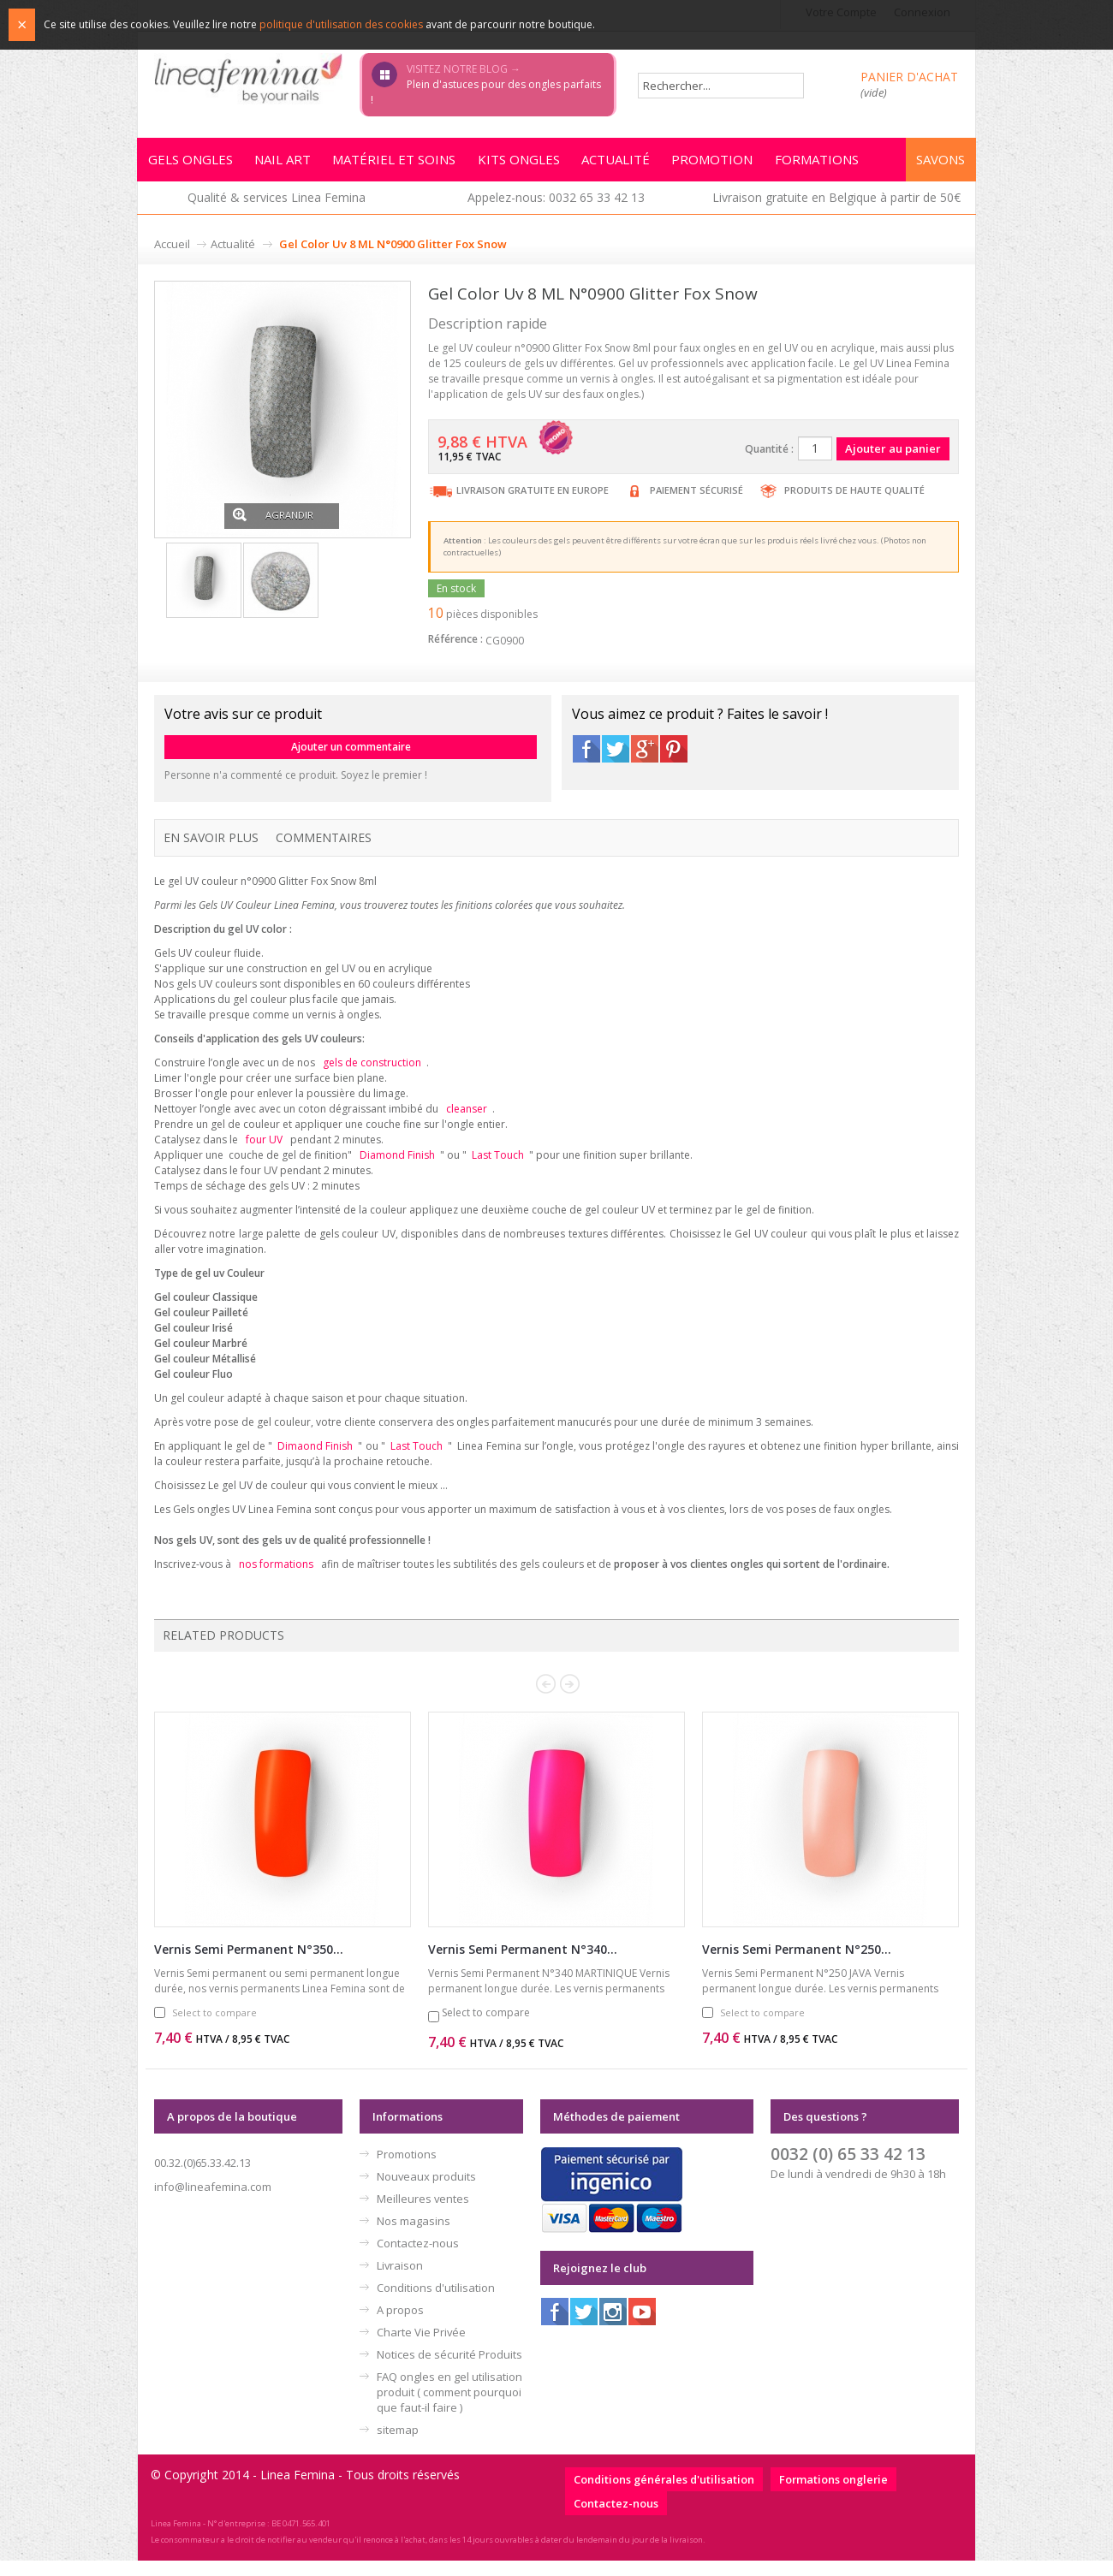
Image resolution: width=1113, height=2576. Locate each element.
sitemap (398, 2445)
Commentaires (324, 848)
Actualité (233, 255)
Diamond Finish (397, 1167)
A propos (400, 2325)
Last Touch (498, 1167)
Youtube (642, 2327)
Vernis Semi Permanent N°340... (522, 1964)
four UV (264, 1151)
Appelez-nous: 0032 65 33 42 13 (556, 208)
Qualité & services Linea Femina (276, 208)
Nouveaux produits (426, 2191)
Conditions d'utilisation (436, 2303)
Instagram (613, 2327)
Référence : (455, 649)
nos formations (276, 1578)
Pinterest (673, 759)
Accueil (172, 255)
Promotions (407, 2169)
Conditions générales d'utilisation (664, 2494)
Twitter (615, 759)
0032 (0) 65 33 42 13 (848, 2169)
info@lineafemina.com (212, 2202)
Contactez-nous (418, 2258)
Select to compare (214, 2027)
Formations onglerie (833, 2494)
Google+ (644, 759)
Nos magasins (413, 2236)
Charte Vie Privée (421, 2347)
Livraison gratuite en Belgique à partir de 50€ (836, 208)
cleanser (466, 1120)
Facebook (586, 759)
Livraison (400, 2280)
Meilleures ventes (423, 2214)
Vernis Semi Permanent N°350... (248, 1964)
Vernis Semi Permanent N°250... (796, 1964)
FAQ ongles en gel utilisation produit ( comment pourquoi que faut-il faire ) (449, 2407)
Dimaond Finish (315, 1459)
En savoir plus (211, 848)
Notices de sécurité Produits (449, 2369)
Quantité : (769, 460)
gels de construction (372, 1072)
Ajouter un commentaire (351, 757)
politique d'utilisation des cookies (341, 24)
